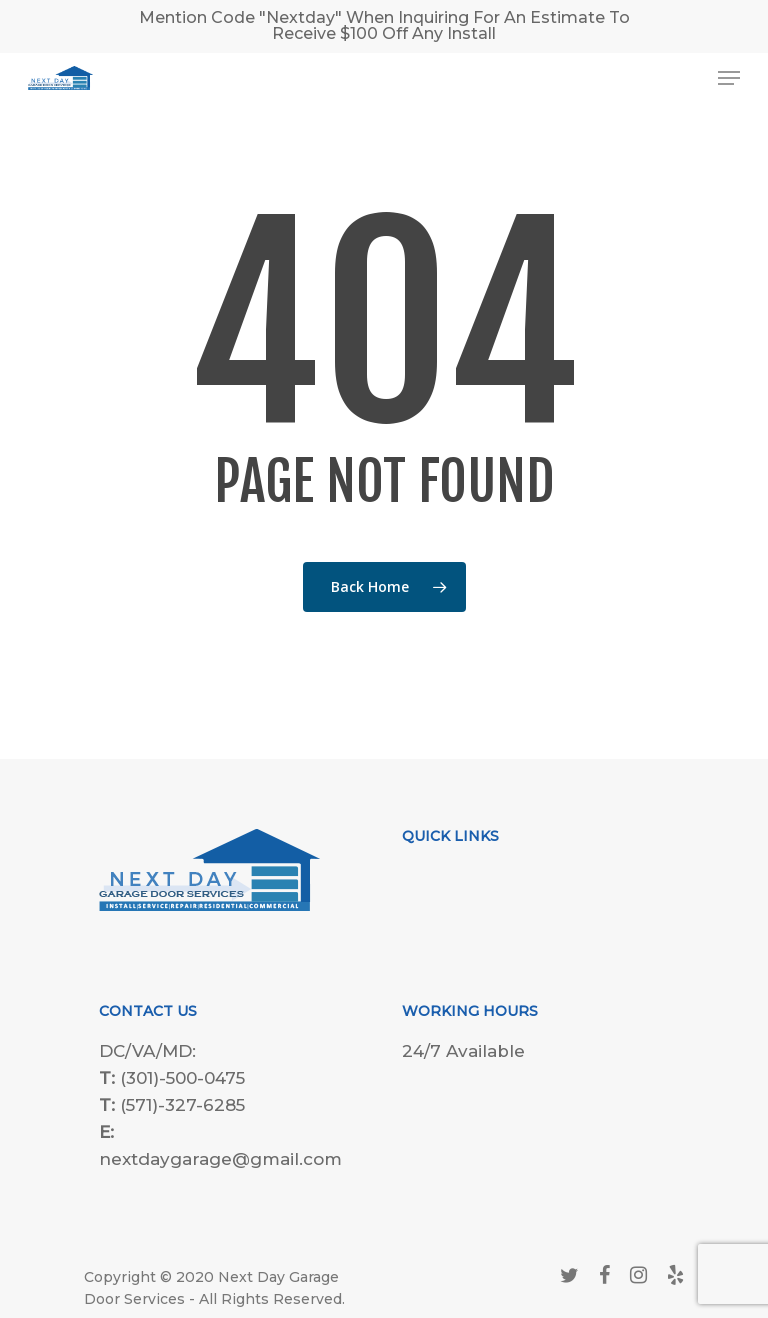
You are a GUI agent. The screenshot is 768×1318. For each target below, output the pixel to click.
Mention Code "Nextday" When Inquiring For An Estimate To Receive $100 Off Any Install (384, 25)
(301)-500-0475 (182, 1078)
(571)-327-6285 (182, 1105)
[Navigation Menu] (729, 78)
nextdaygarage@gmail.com (220, 1159)
